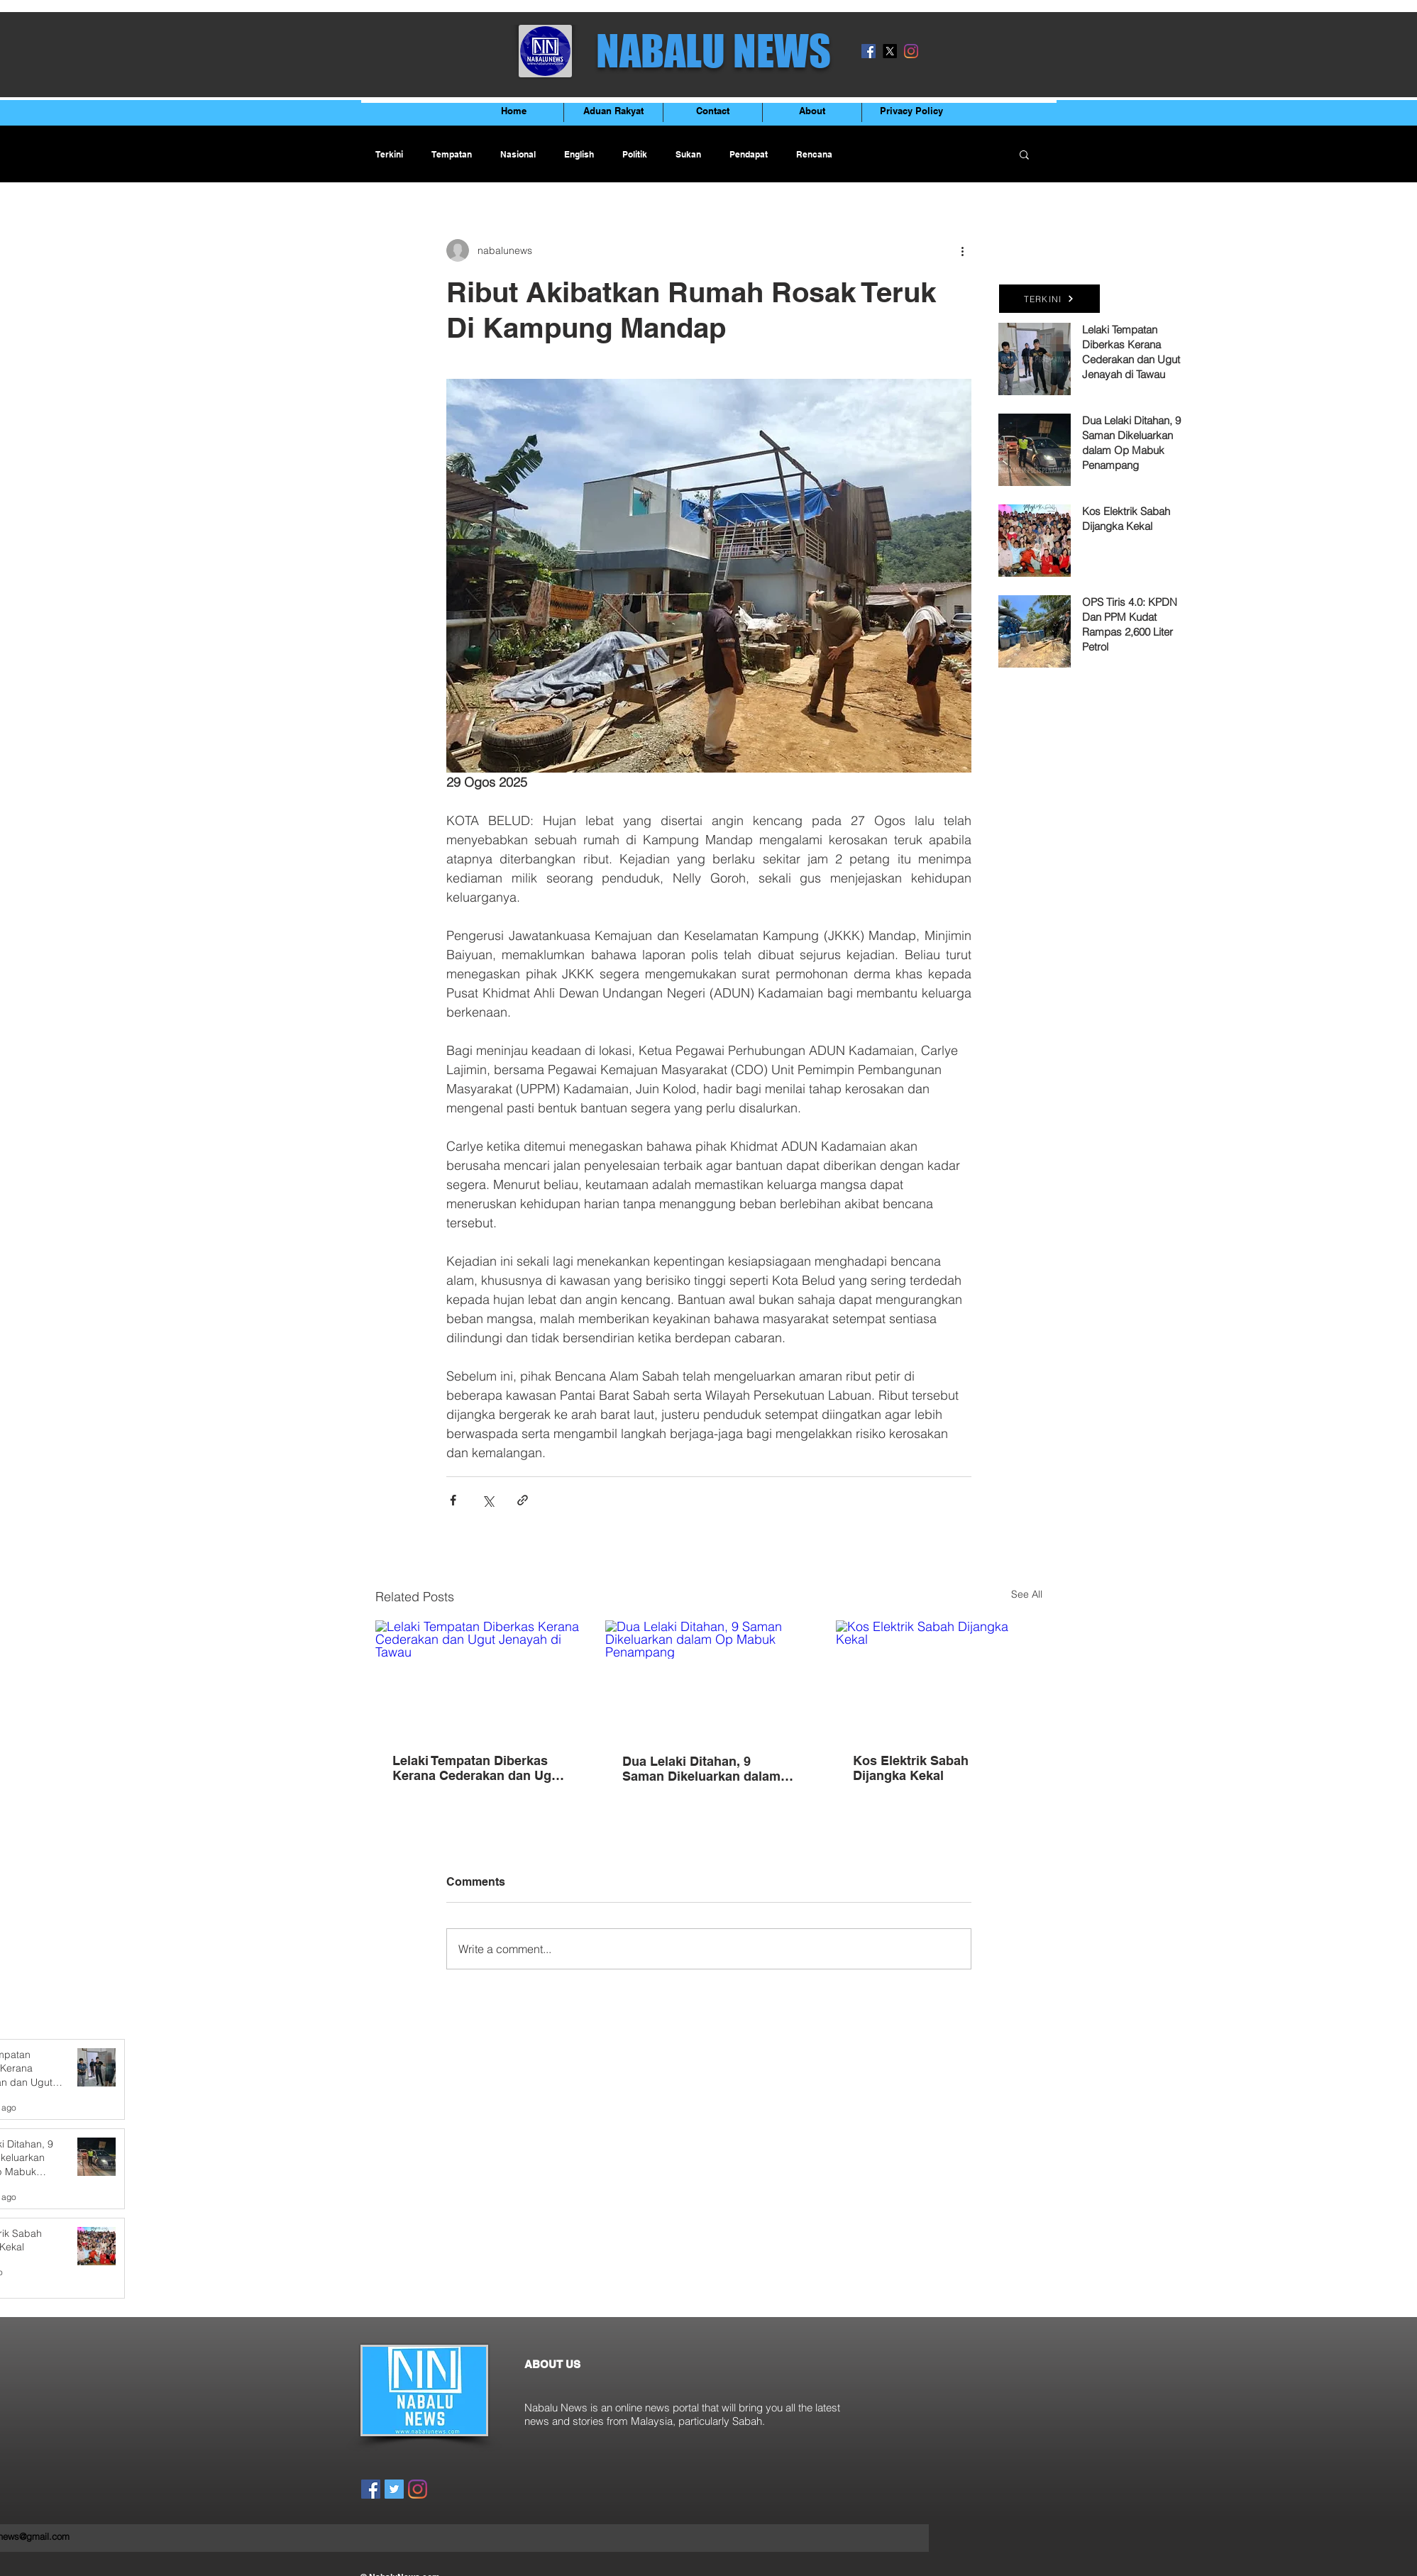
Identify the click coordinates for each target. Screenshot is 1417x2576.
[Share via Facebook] (453, 1500)
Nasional (518, 154)
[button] (1024, 154)
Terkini (389, 154)
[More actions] (962, 250)
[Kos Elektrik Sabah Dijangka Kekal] (939, 1678)
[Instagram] (911, 51)
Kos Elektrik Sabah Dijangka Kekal (911, 1768)
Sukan (688, 154)
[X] (890, 51)
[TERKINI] (1049, 298)
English (579, 154)
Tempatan (451, 154)
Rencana (814, 154)
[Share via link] (522, 1500)
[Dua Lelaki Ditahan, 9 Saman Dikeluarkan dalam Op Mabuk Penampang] (708, 1678)
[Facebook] (868, 51)
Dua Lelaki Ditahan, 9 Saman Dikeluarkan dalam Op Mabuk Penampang (701, 1769)
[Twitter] (394, 2489)
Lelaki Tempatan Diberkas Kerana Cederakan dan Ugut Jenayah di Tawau (477, 1768)
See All (1026, 1594)
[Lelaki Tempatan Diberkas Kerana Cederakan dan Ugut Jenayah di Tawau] (478, 1678)
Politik (634, 154)
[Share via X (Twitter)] (488, 1500)
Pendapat (748, 154)
